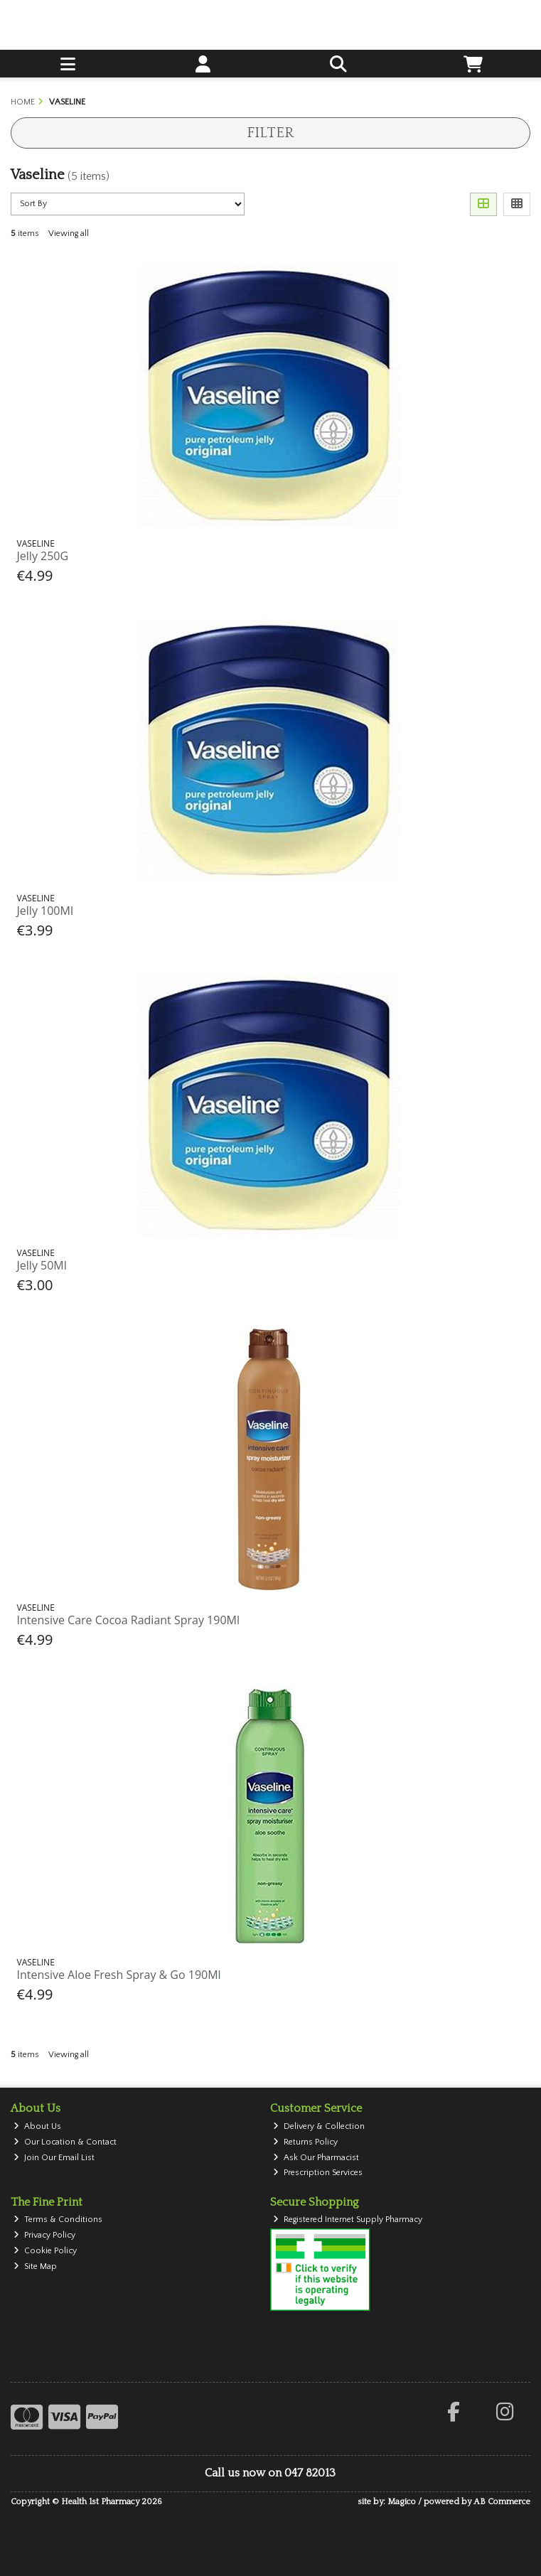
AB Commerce (501, 2501)
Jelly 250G (43, 556)
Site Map (35, 2266)
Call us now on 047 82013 (270, 2473)
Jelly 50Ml (42, 1265)
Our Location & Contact (65, 2142)
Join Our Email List (54, 2157)
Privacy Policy (44, 2235)
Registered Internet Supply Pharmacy (347, 2219)
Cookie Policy (45, 2250)
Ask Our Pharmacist (316, 2157)
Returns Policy (305, 2142)
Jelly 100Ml (45, 910)
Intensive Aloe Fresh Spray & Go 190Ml (119, 1974)
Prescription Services (318, 2172)
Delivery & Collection (319, 2126)
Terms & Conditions (58, 2219)
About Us (37, 2126)
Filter (270, 133)
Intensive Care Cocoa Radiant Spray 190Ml (128, 1620)
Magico (401, 2501)
